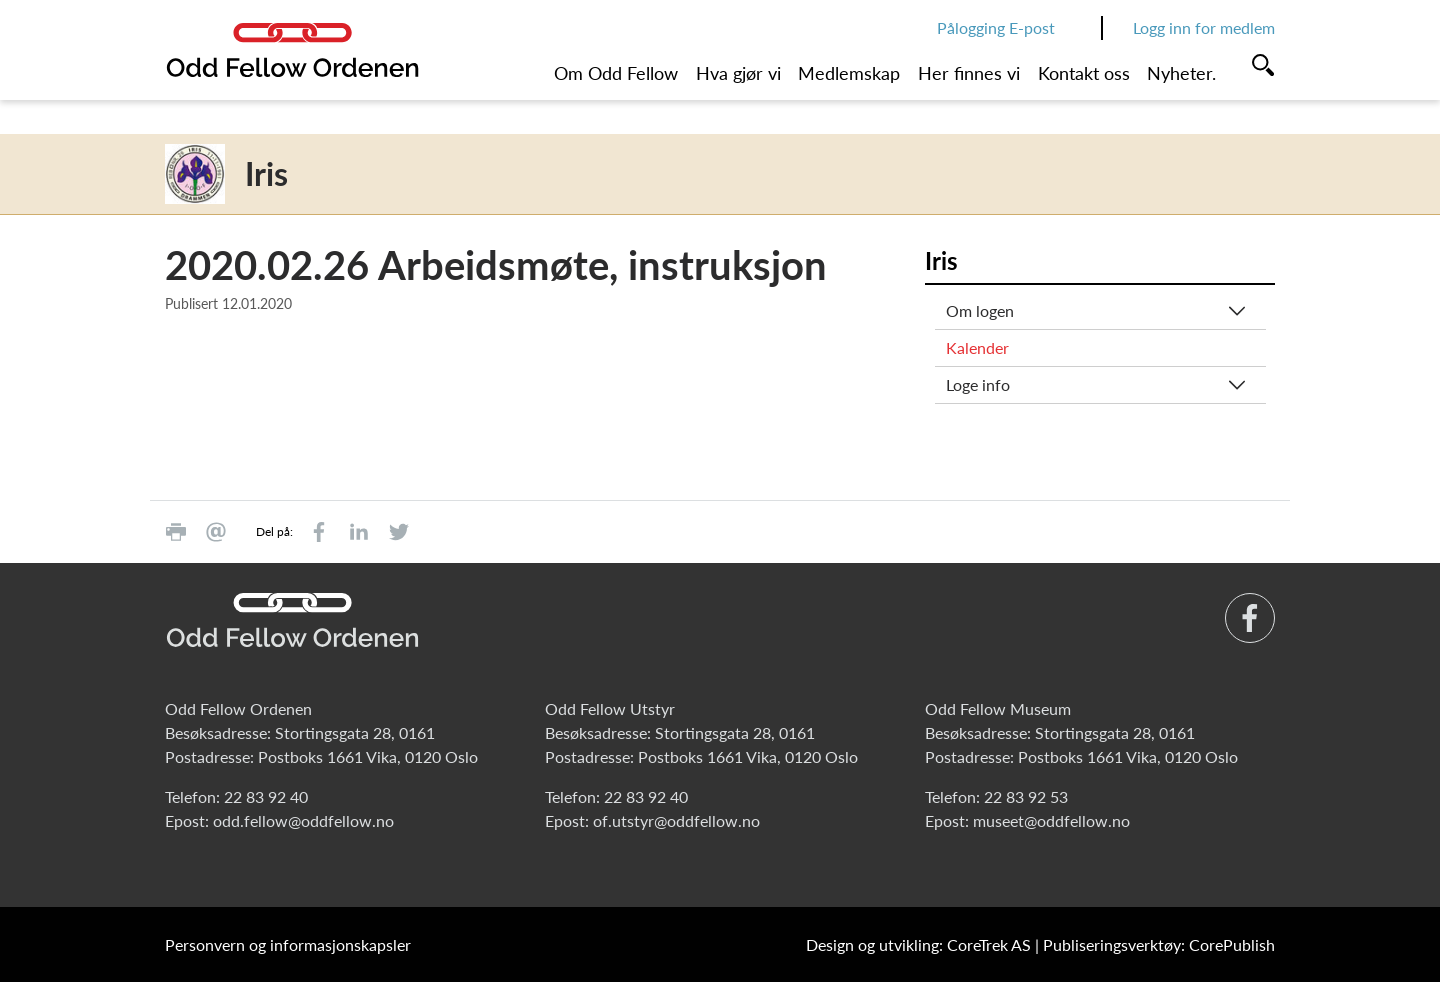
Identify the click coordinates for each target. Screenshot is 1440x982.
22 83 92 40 (266, 796)
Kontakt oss (1084, 73)
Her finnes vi (969, 73)
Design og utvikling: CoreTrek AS (918, 944)
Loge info (978, 384)
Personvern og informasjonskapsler (288, 944)
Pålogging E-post (996, 27)
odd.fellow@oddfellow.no (303, 820)
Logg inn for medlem (1204, 27)
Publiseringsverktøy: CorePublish (1159, 944)
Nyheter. (1181, 73)
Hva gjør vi (738, 73)
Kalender (977, 347)
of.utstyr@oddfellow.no (676, 820)
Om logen (980, 310)
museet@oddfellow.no (1051, 820)
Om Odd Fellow (616, 73)
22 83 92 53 (1026, 796)
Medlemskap (849, 73)
